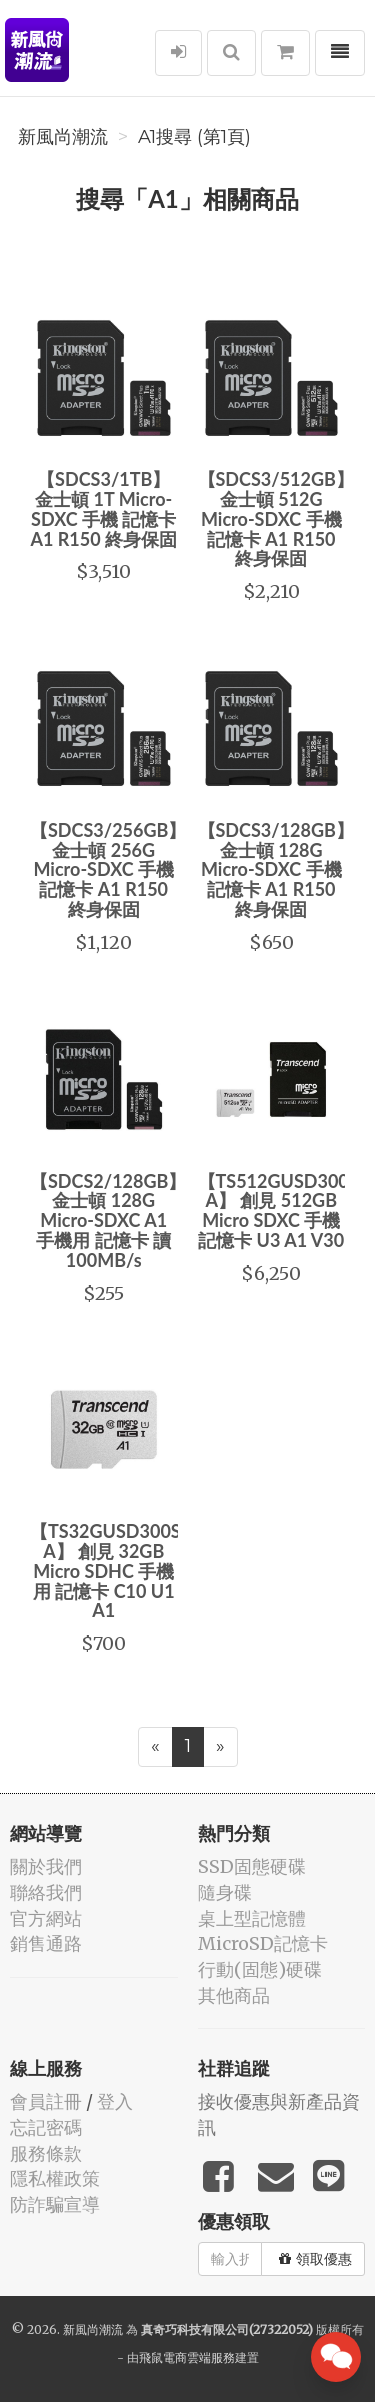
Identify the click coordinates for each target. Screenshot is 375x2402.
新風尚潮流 (63, 137)
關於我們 (46, 1866)
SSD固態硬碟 (252, 1866)
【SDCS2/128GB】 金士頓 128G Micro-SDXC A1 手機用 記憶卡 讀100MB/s (108, 1220)
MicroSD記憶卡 (263, 1943)
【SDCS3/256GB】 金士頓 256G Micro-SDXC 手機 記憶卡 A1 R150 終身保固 (108, 869)
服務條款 (46, 2153)
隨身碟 (225, 1892)
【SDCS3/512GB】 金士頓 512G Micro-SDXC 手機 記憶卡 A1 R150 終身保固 (276, 518)
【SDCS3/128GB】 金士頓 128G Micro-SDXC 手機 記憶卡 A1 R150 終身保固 (276, 869)
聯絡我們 (46, 1892)
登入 (115, 2101)
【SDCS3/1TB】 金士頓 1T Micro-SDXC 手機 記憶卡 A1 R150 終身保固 (103, 508)
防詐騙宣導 (55, 2204)
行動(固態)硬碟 (260, 1969)
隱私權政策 (55, 2178)
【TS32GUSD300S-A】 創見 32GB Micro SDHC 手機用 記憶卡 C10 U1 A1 (108, 1570)
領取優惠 (315, 2259)
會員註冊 (46, 2101)
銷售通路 (46, 1943)
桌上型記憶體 (252, 1918)
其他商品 (234, 1995)
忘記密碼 (46, 2127)
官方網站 (46, 1918)
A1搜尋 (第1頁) (194, 137)
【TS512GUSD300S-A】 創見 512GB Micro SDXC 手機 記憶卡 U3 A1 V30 (282, 1210)
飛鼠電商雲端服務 (187, 2357)
